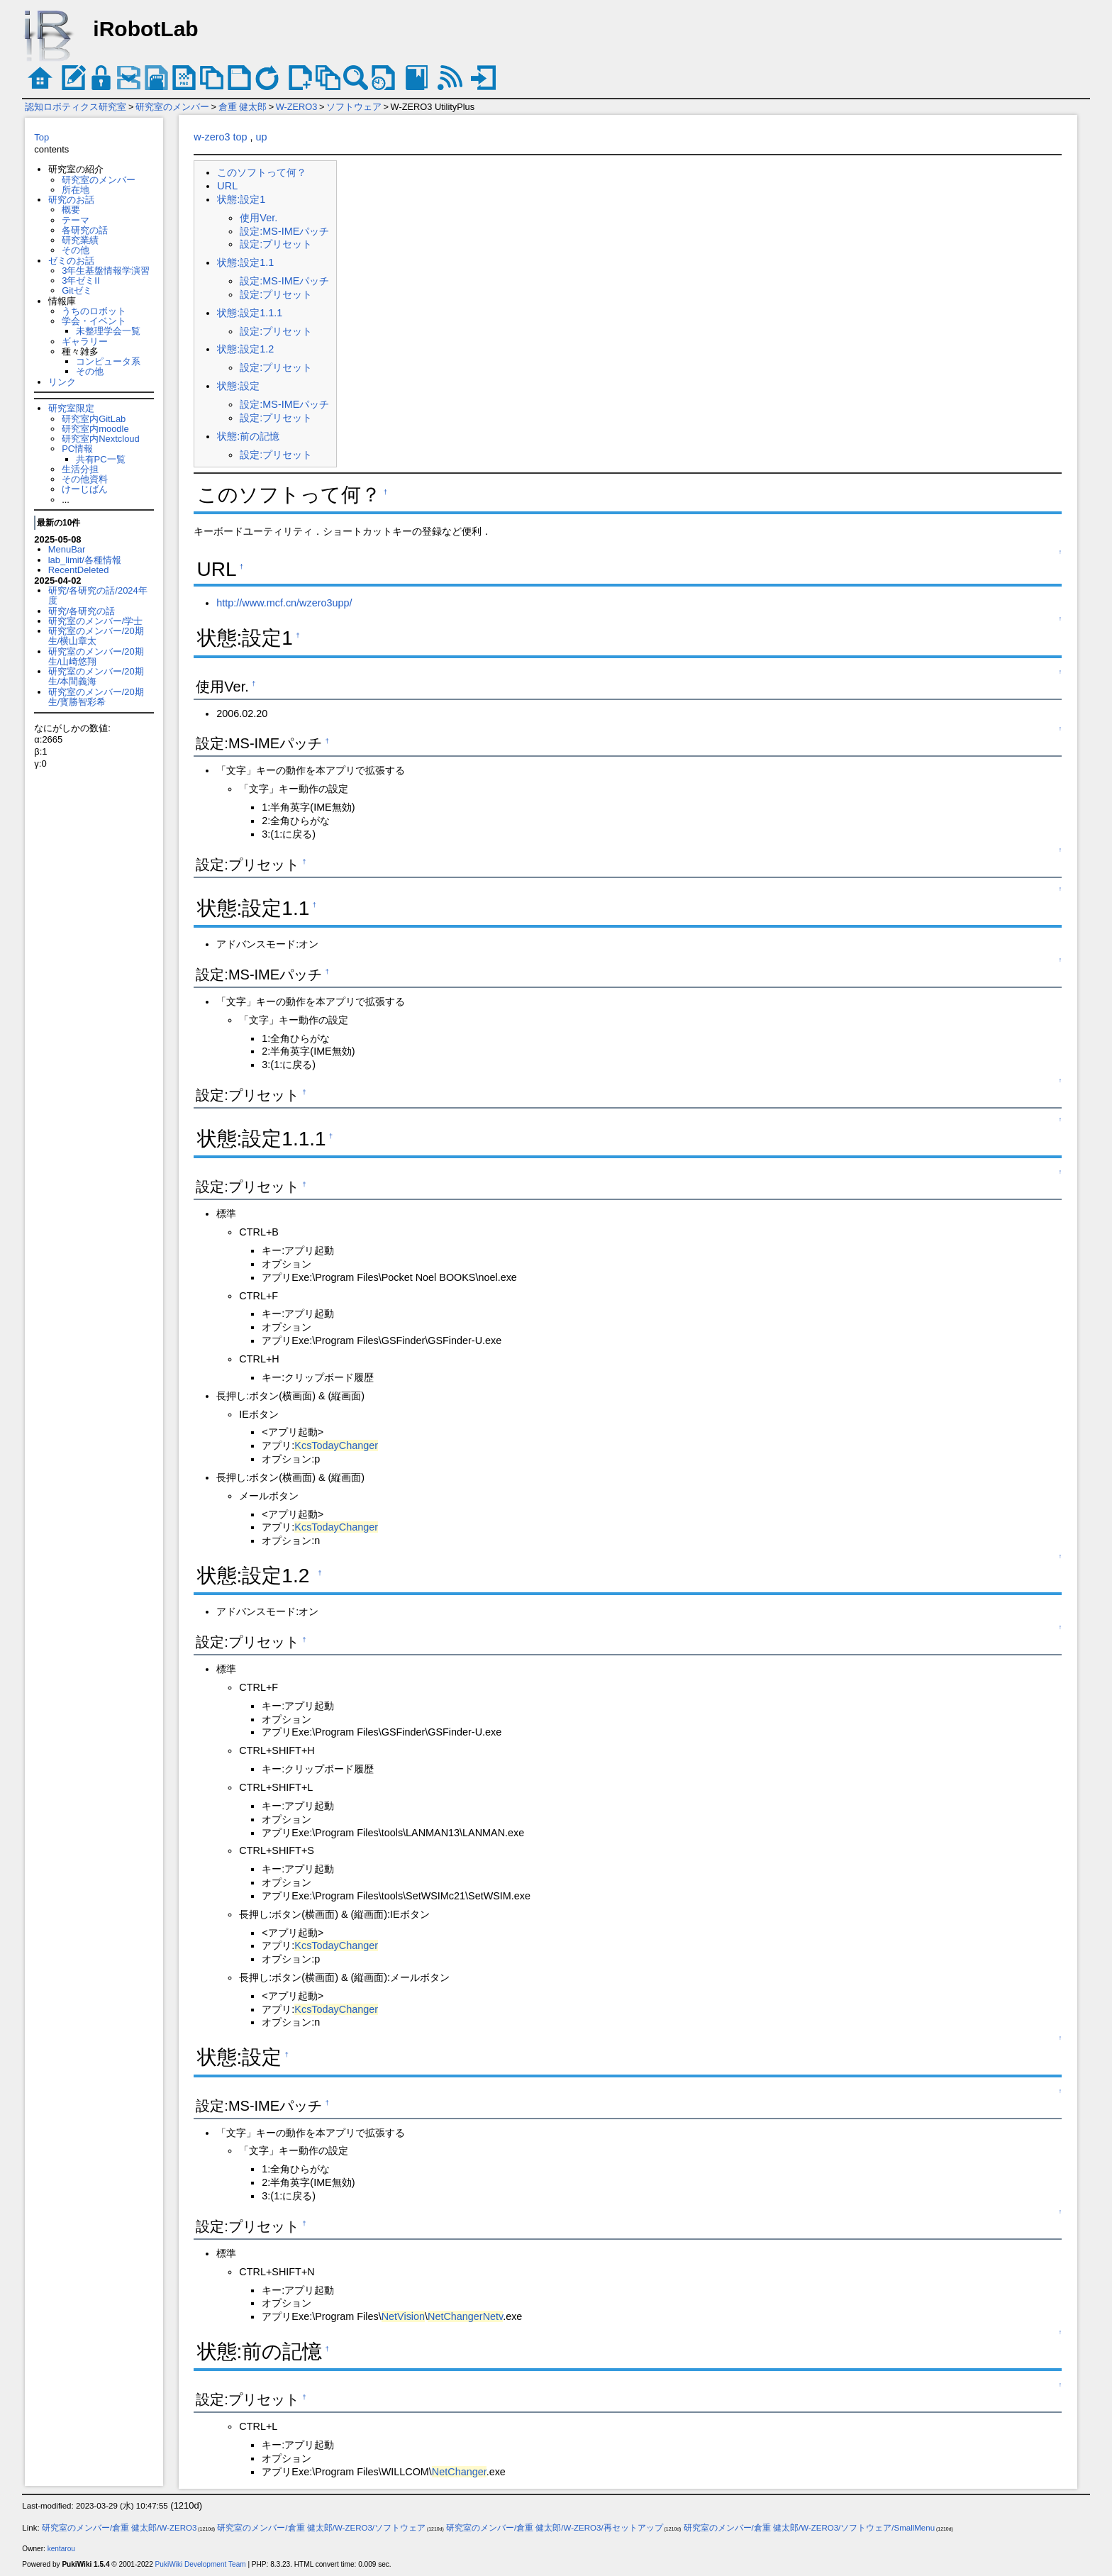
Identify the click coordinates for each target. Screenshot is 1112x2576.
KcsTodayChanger (336, 1445)
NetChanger (459, 2471)
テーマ (75, 220)
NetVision (403, 2316)
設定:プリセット (276, 244)
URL (227, 185)
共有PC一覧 (101, 459)
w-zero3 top (220, 137)
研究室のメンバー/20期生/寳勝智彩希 (96, 697)
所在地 (75, 189)
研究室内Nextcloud (101, 438)
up (261, 137)
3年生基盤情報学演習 (106, 270)
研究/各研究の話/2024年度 (98, 595)
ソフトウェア (354, 106)
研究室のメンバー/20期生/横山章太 (96, 636)
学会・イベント (94, 321)
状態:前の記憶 (248, 436)
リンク (62, 382)
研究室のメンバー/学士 (95, 621)
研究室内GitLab (94, 418)
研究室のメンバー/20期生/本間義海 (96, 676)
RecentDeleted (78, 570)
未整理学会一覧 (108, 331)
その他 (75, 250)
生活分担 (80, 469)
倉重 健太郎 (242, 106)
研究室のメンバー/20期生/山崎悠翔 (96, 656)
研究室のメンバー (172, 106)
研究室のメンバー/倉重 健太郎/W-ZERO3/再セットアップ (554, 2528)
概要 (71, 209)
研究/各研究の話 (82, 611)
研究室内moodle (95, 428)
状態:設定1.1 (245, 262)
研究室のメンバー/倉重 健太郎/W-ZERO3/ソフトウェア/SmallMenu (809, 2528)
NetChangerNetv (465, 2316)
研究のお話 (71, 199)
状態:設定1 (241, 199)
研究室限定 (71, 408)
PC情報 (77, 448)
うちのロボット (94, 311)
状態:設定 (238, 386)
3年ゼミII (80, 280)
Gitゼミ (77, 290)
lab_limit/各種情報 (84, 560)
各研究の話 (85, 230)
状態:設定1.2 (245, 349)
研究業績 (80, 240)
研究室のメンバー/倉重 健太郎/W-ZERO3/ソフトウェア (321, 2528)
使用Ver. (258, 217)
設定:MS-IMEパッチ (284, 231)
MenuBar (67, 549)
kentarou (61, 2549)
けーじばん (85, 489)
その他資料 (85, 479)
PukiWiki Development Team (200, 2564)
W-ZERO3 (297, 106)
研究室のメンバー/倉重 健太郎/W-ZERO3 (119, 2528)
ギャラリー (85, 341)
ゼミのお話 (71, 260)
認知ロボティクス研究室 (75, 106)
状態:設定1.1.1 (249, 312)
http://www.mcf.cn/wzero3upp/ (284, 603)
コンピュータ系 (108, 361)
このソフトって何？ (261, 172)
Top (41, 137)
